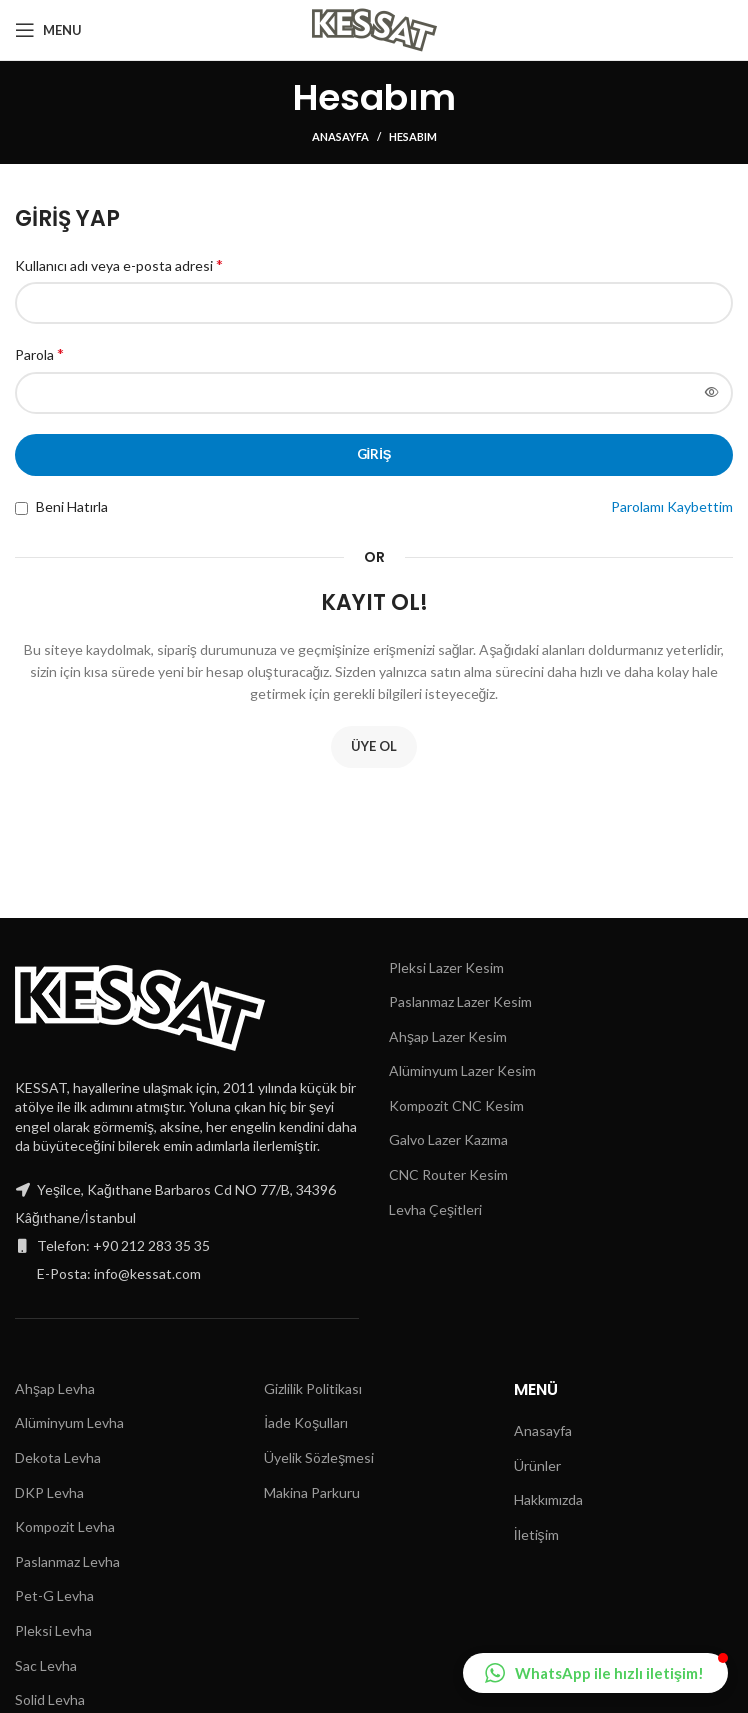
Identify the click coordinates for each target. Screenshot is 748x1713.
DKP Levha (49, 1492)
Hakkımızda (548, 1499)
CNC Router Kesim (448, 1174)
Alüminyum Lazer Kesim (462, 1070)
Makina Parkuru (312, 1492)
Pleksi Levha (53, 1630)
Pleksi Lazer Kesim (446, 967)
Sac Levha (46, 1665)
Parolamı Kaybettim (672, 506)
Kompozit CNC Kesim (456, 1105)
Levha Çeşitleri (435, 1209)
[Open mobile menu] (48, 30)
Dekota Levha (58, 1457)
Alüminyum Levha (69, 1422)
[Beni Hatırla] (21, 508)
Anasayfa (340, 136)
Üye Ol (374, 746)
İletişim (536, 1534)
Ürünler (537, 1465)
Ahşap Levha (55, 1388)
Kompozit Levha (65, 1526)
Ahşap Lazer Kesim (448, 1036)
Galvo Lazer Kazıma (448, 1139)
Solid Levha (50, 1699)
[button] (595, 1673)
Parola (39, 353)
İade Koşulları (306, 1422)
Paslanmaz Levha (67, 1561)
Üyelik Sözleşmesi (319, 1457)
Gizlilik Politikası (313, 1388)
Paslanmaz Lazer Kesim (460, 1001)
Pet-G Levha (54, 1595)
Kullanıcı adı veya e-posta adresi (119, 264)
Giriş (374, 454)
